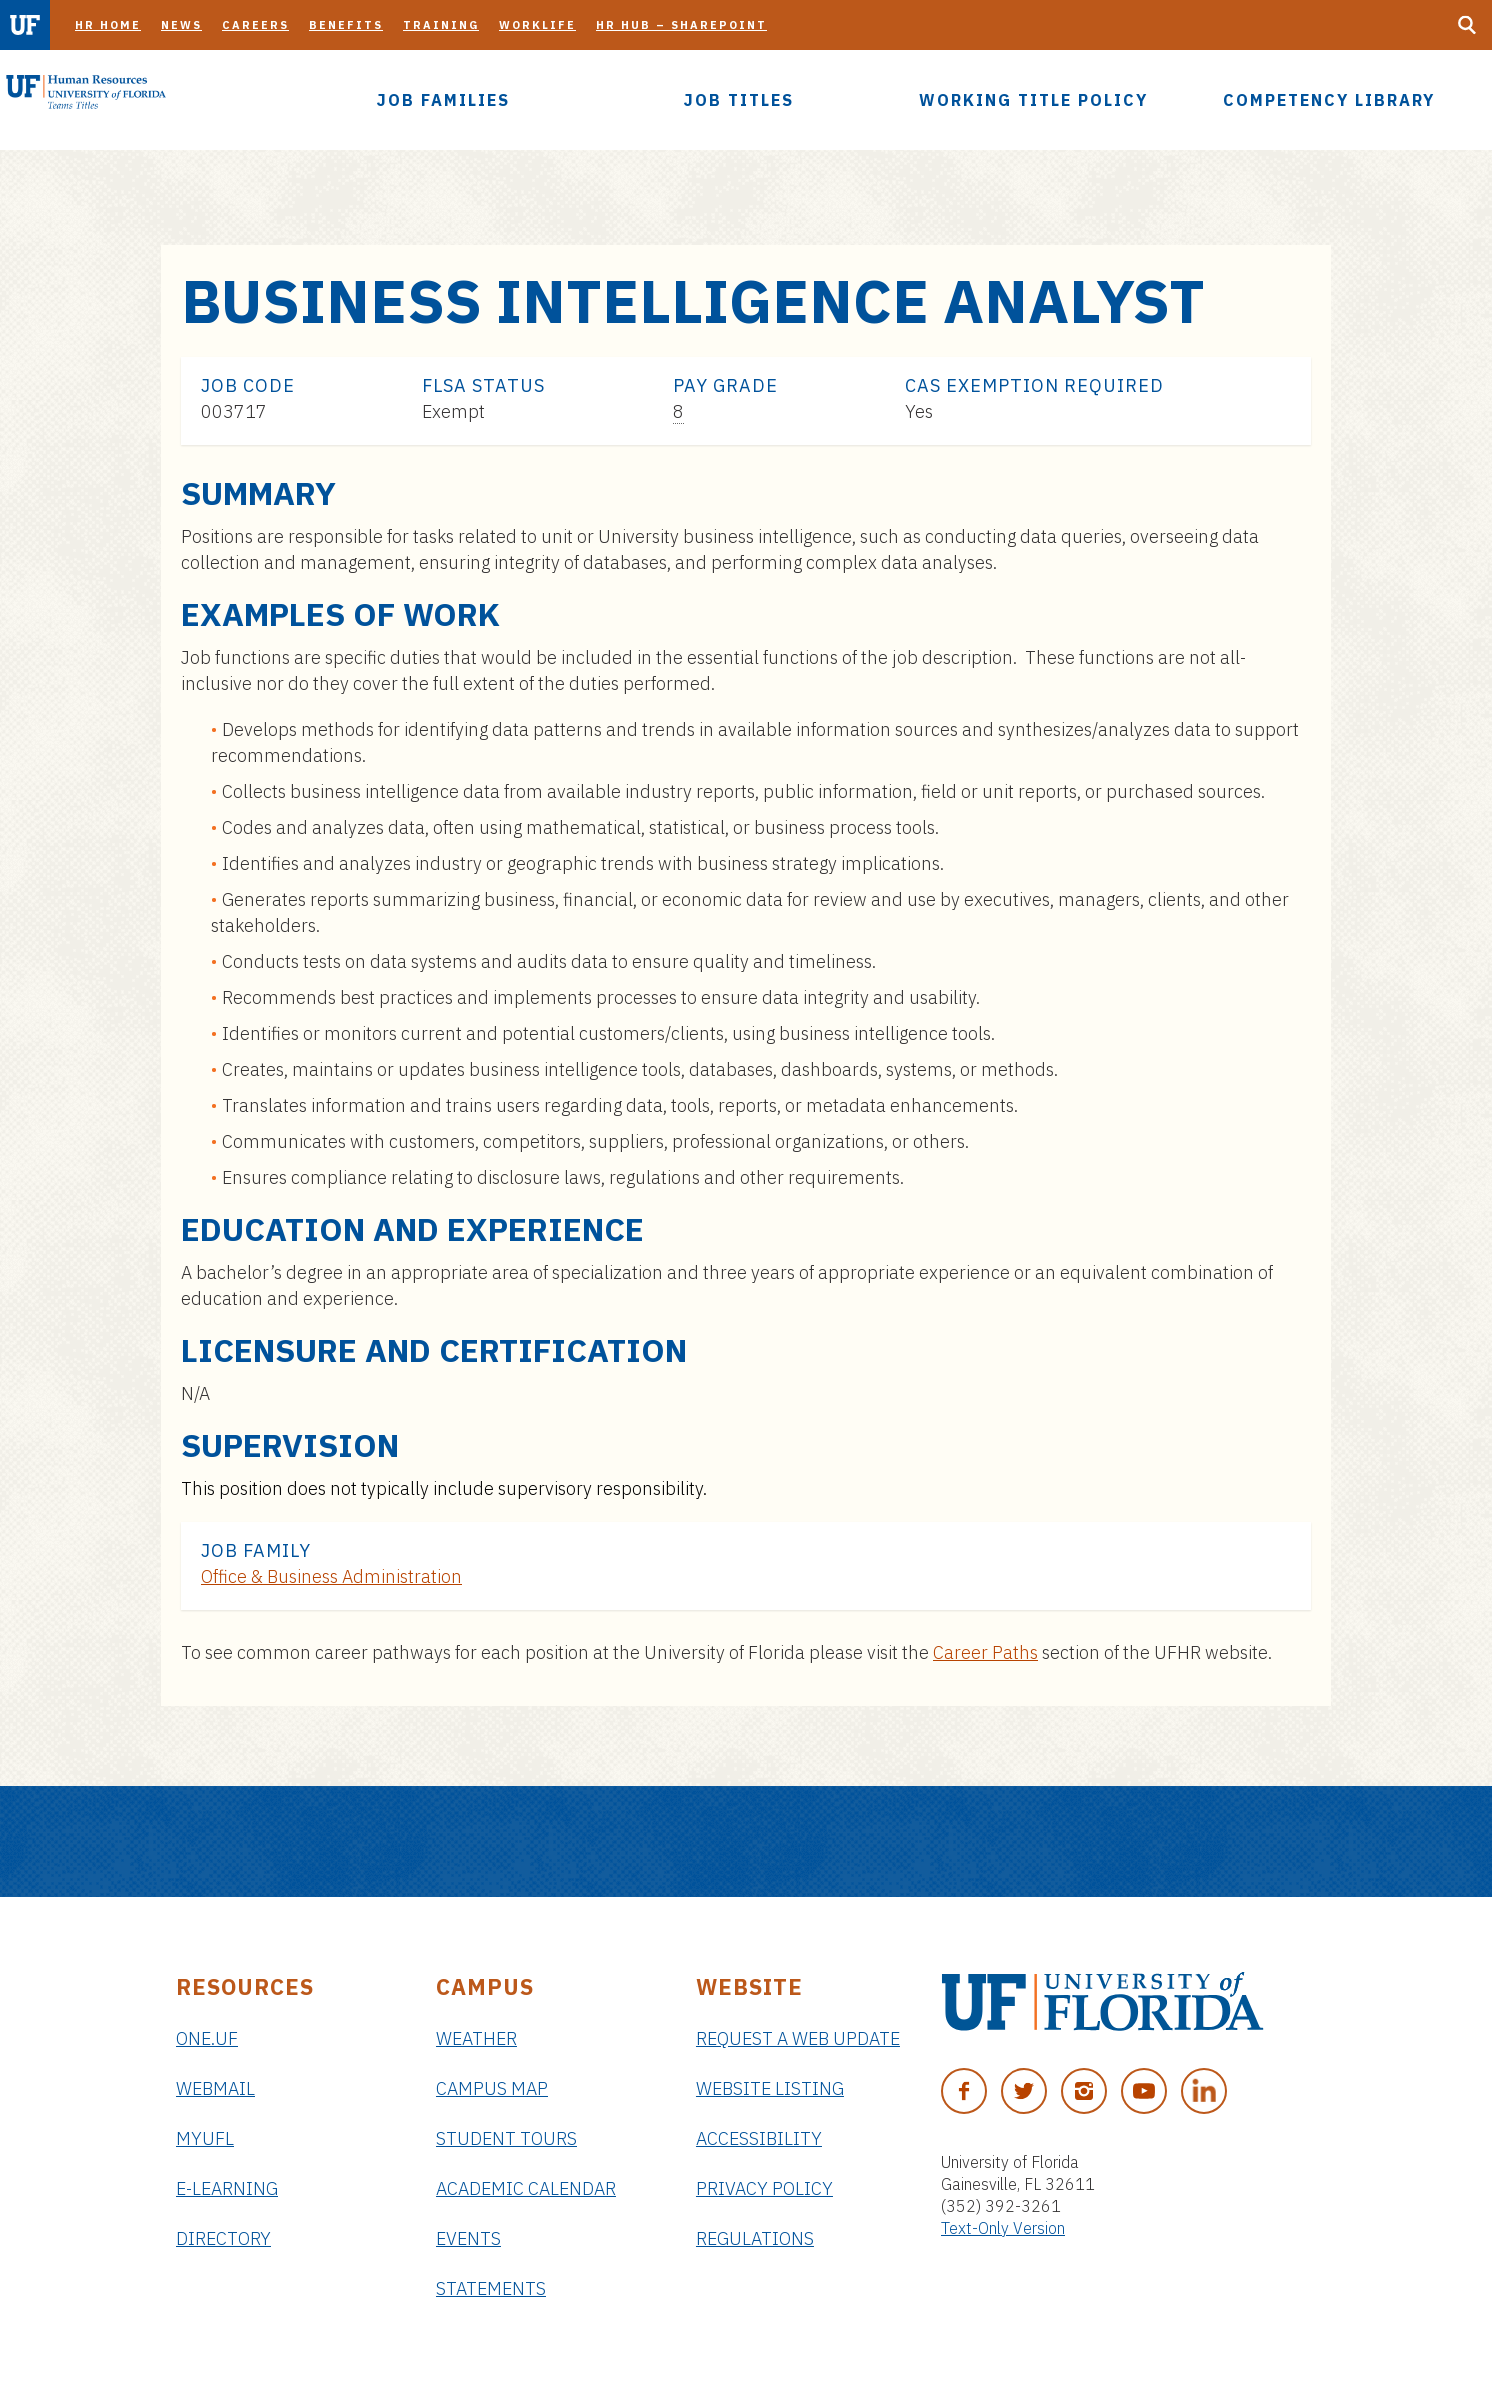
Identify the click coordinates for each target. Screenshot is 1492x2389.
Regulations (755, 2238)
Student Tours (506, 2138)
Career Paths (985, 1652)
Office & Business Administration (331, 1576)
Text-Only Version (1003, 2228)
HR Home (108, 25)
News (181, 25)
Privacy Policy (764, 2188)
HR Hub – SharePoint (681, 25)
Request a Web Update (798, 2038)
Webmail (215, 2088)
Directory (223, 2238)
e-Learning (227, 2188)
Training (441, 25)
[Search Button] (1467, 25)
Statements (491, 2288)
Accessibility (759, 2138)
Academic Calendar (526, 2188)
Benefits (346, 25)
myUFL (205, 2138)
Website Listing (770, 2088)
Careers (255, 25)
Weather (476, 2038)
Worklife (537, 25)
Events (468, 2238)
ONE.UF (207, 2038)
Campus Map (492, 2088)
